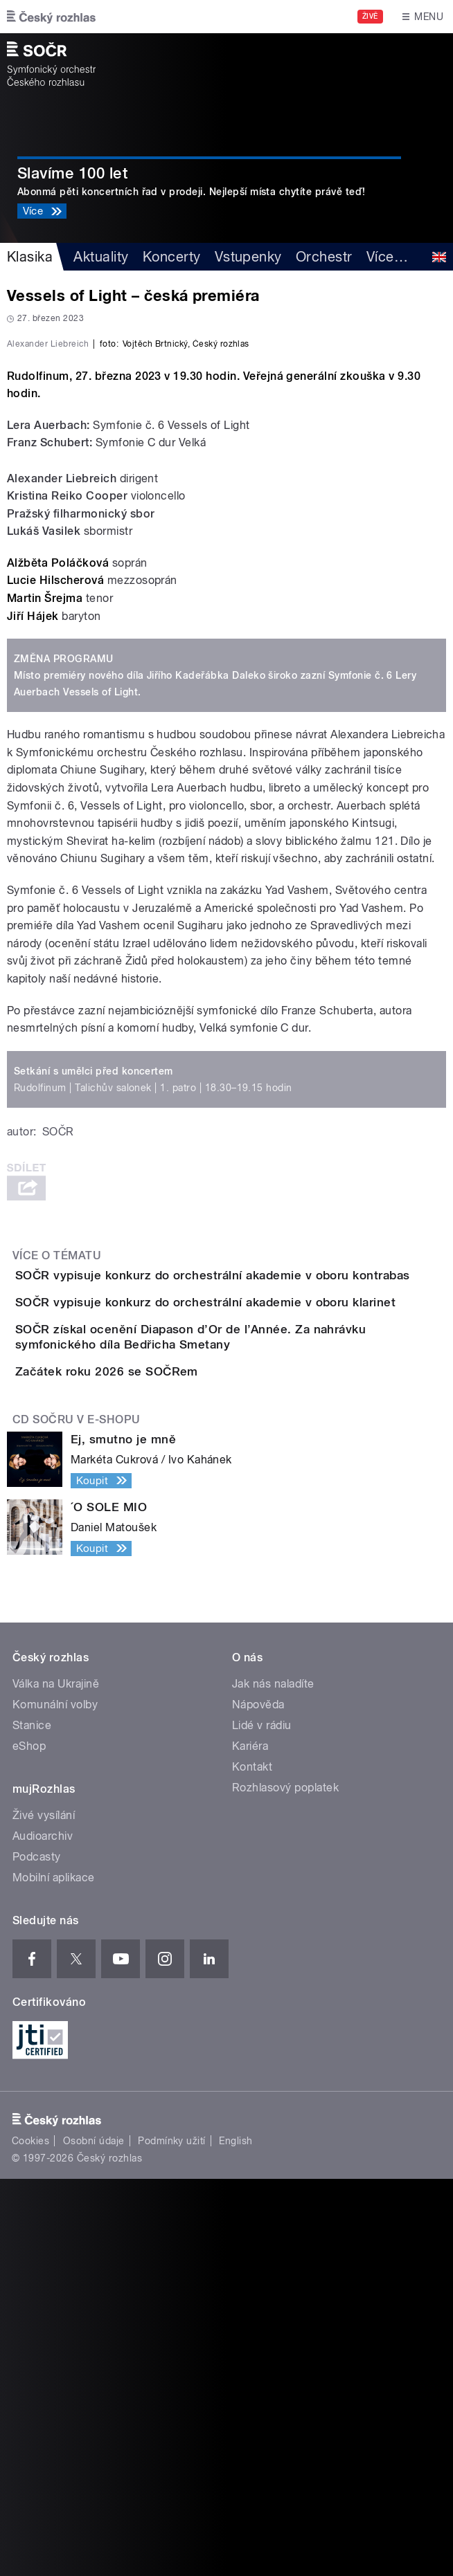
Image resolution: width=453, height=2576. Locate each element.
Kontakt (252, 2164)
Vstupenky (248, 256)
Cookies (30, 2537)
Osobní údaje (94, 2537)
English (235, 2537)
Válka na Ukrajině (55, 2081)
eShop (29, 2143)
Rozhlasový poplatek (285, 2184)
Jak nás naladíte (273, 2081)
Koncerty (172, 256)
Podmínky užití (172, 2537)
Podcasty (36, 2253)
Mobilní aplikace (53, 2274)
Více (387, 256)
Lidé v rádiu (262, 2122)
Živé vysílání (43, 2212)
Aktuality (100, 256)
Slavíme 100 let (72, 173)
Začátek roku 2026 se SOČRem (162, 1729)
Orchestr (324, 256)
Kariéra (250, 2143)
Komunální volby (55, 2101)
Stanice (31, 2122)
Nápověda (258, 2101)
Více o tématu (56, 1510)
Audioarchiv (42, 2233)
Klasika (30, 256)
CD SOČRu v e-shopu (76, 1816)
